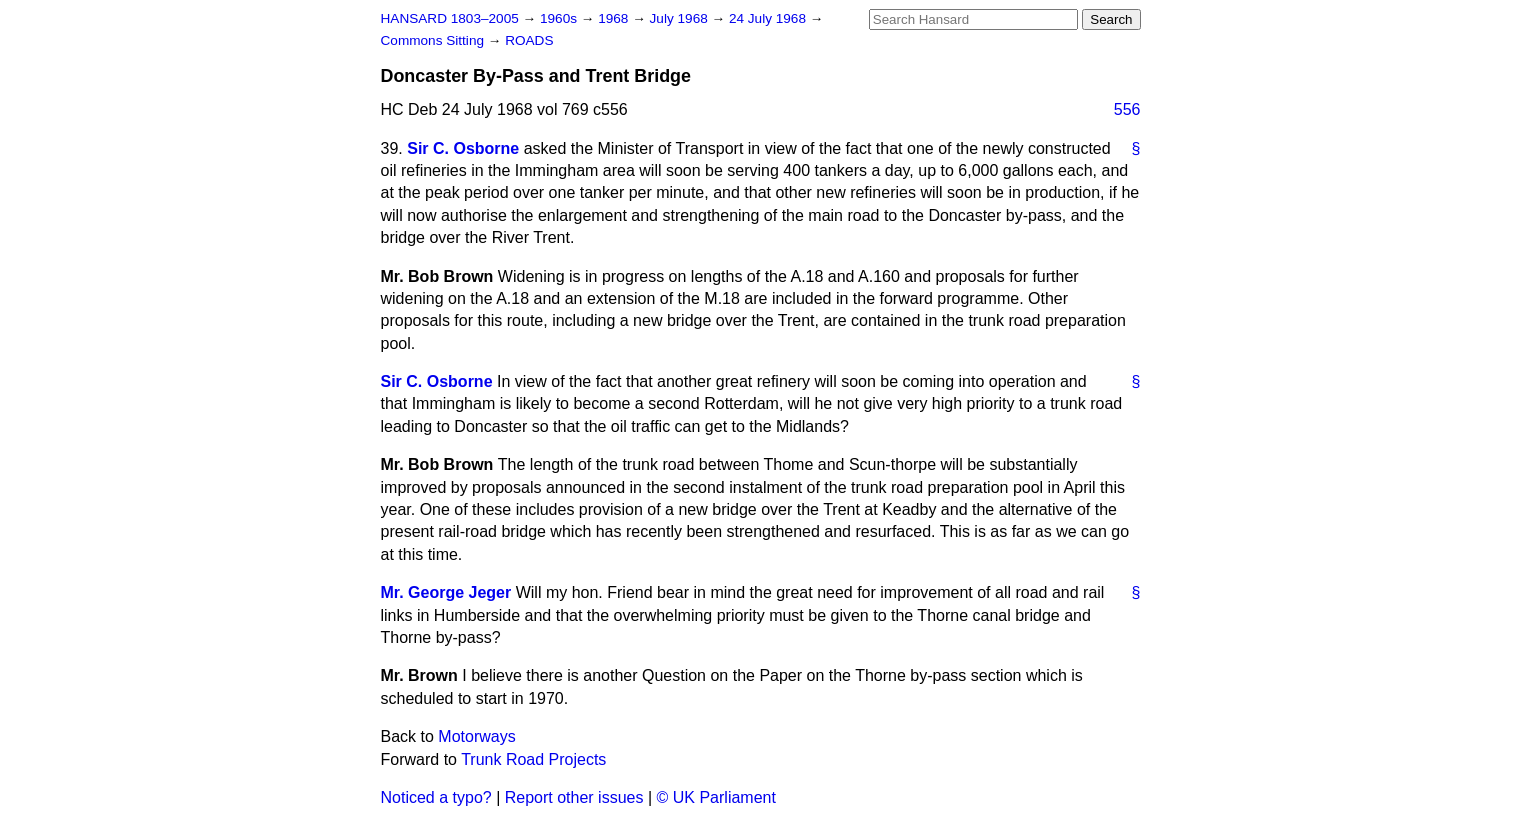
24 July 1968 (769, 18)
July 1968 (681, 18)
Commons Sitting (434, 40)
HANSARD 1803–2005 (450, 18)
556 (1127, 109)
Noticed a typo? (436, 797)
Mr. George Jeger (446, 592)
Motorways (476, 736)
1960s (560, 18)
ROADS (529, 40)
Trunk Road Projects (533, 759)
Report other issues (574, 797)
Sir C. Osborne (463, 148)
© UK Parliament (716, 797)
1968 (615, 18)
